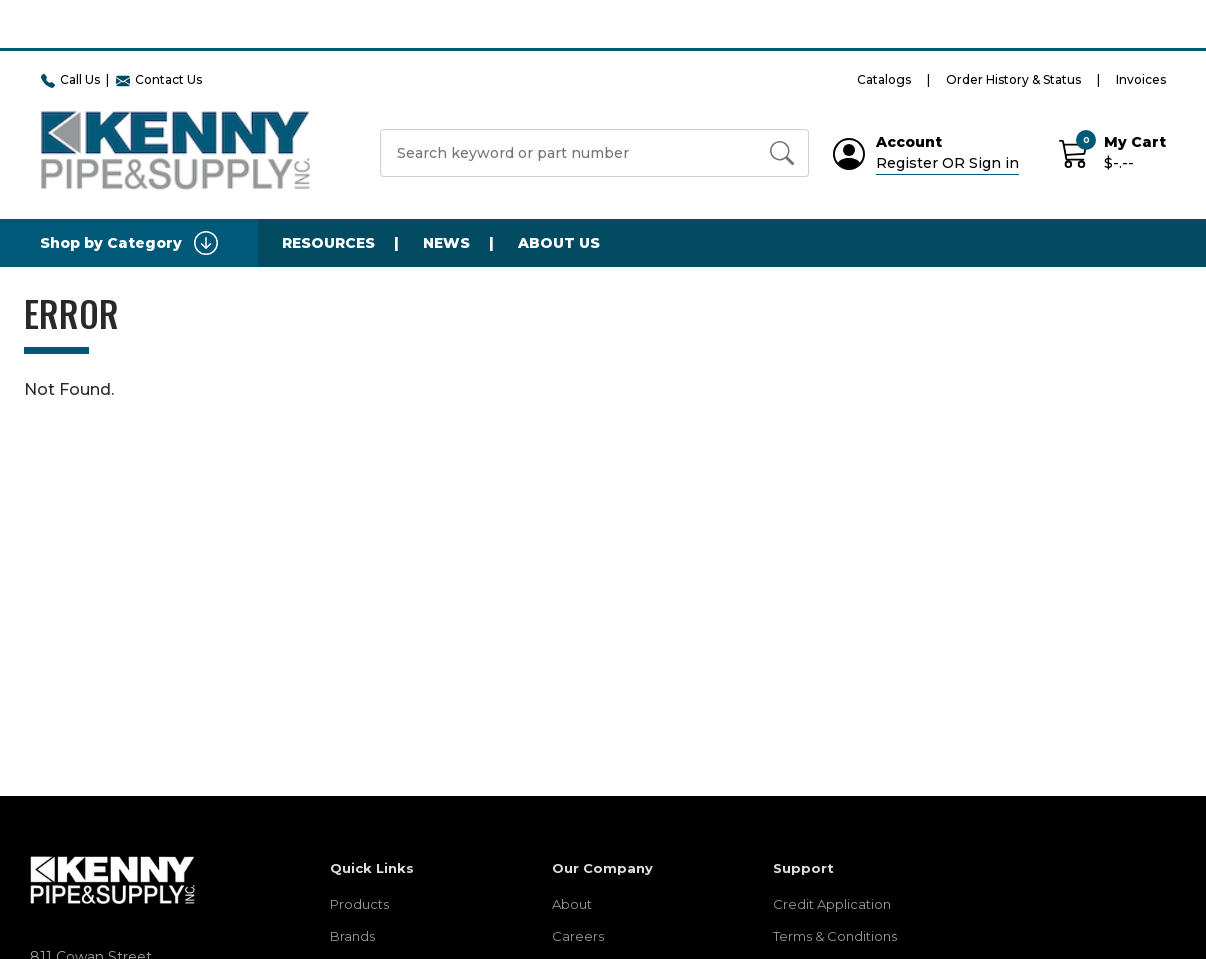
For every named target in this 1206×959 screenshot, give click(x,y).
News (446, 243)
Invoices (1141, 79)
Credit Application (832, 904)
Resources (328, 243)
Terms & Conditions (835, 936)
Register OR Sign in (947, 163)
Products (359, 904)
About (572, 904)
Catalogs (884, 79)
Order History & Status (1013, 79)
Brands (352, 936)
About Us (559, 243)
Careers (578, 936)
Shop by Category (129, 243)
